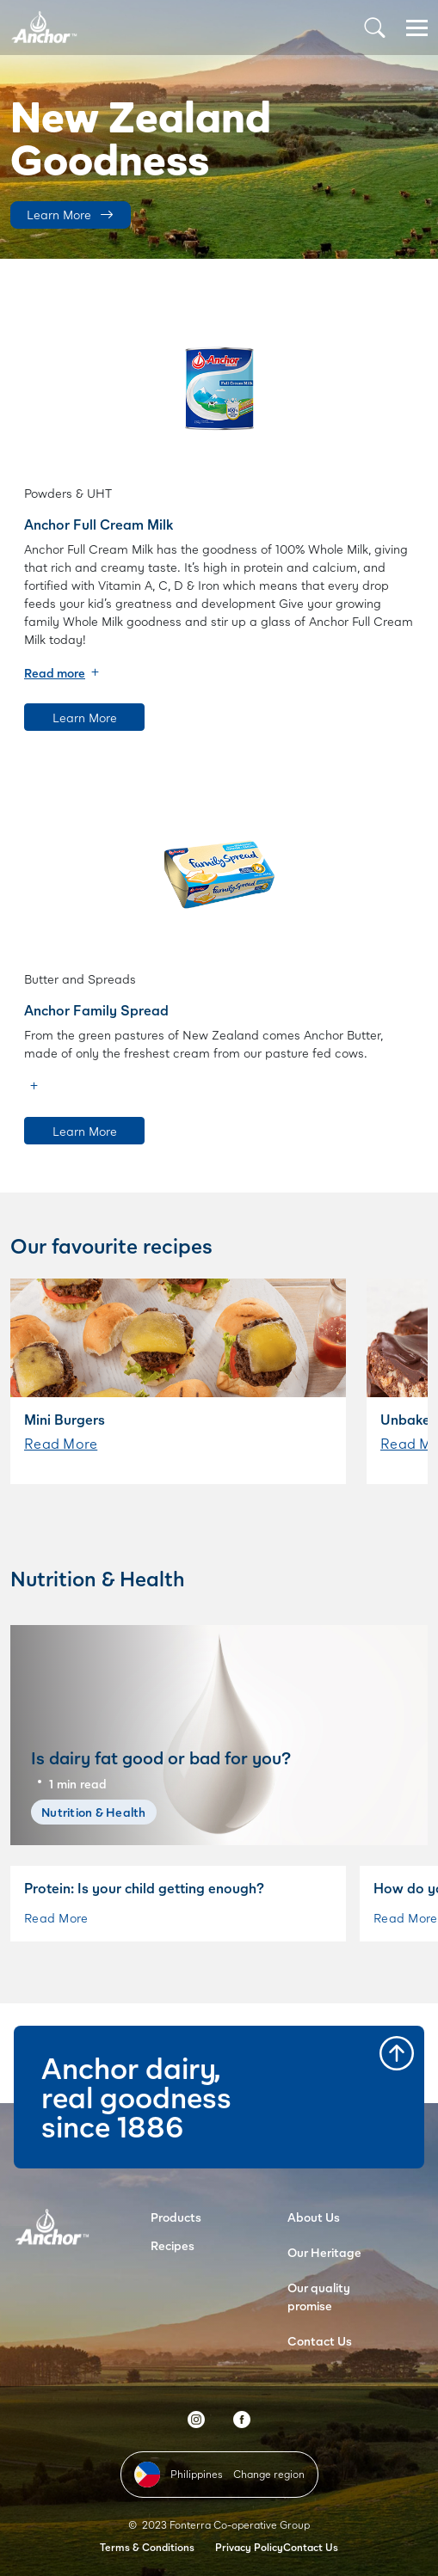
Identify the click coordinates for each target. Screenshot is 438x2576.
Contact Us (319, 2341)
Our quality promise (318, 2296)
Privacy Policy (249, 2547)
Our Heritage (324, 2252)
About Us (313, 2217)
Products (176, 2217)
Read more (54, 672)
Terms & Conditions (147, 2547)
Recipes (172, 2245)
